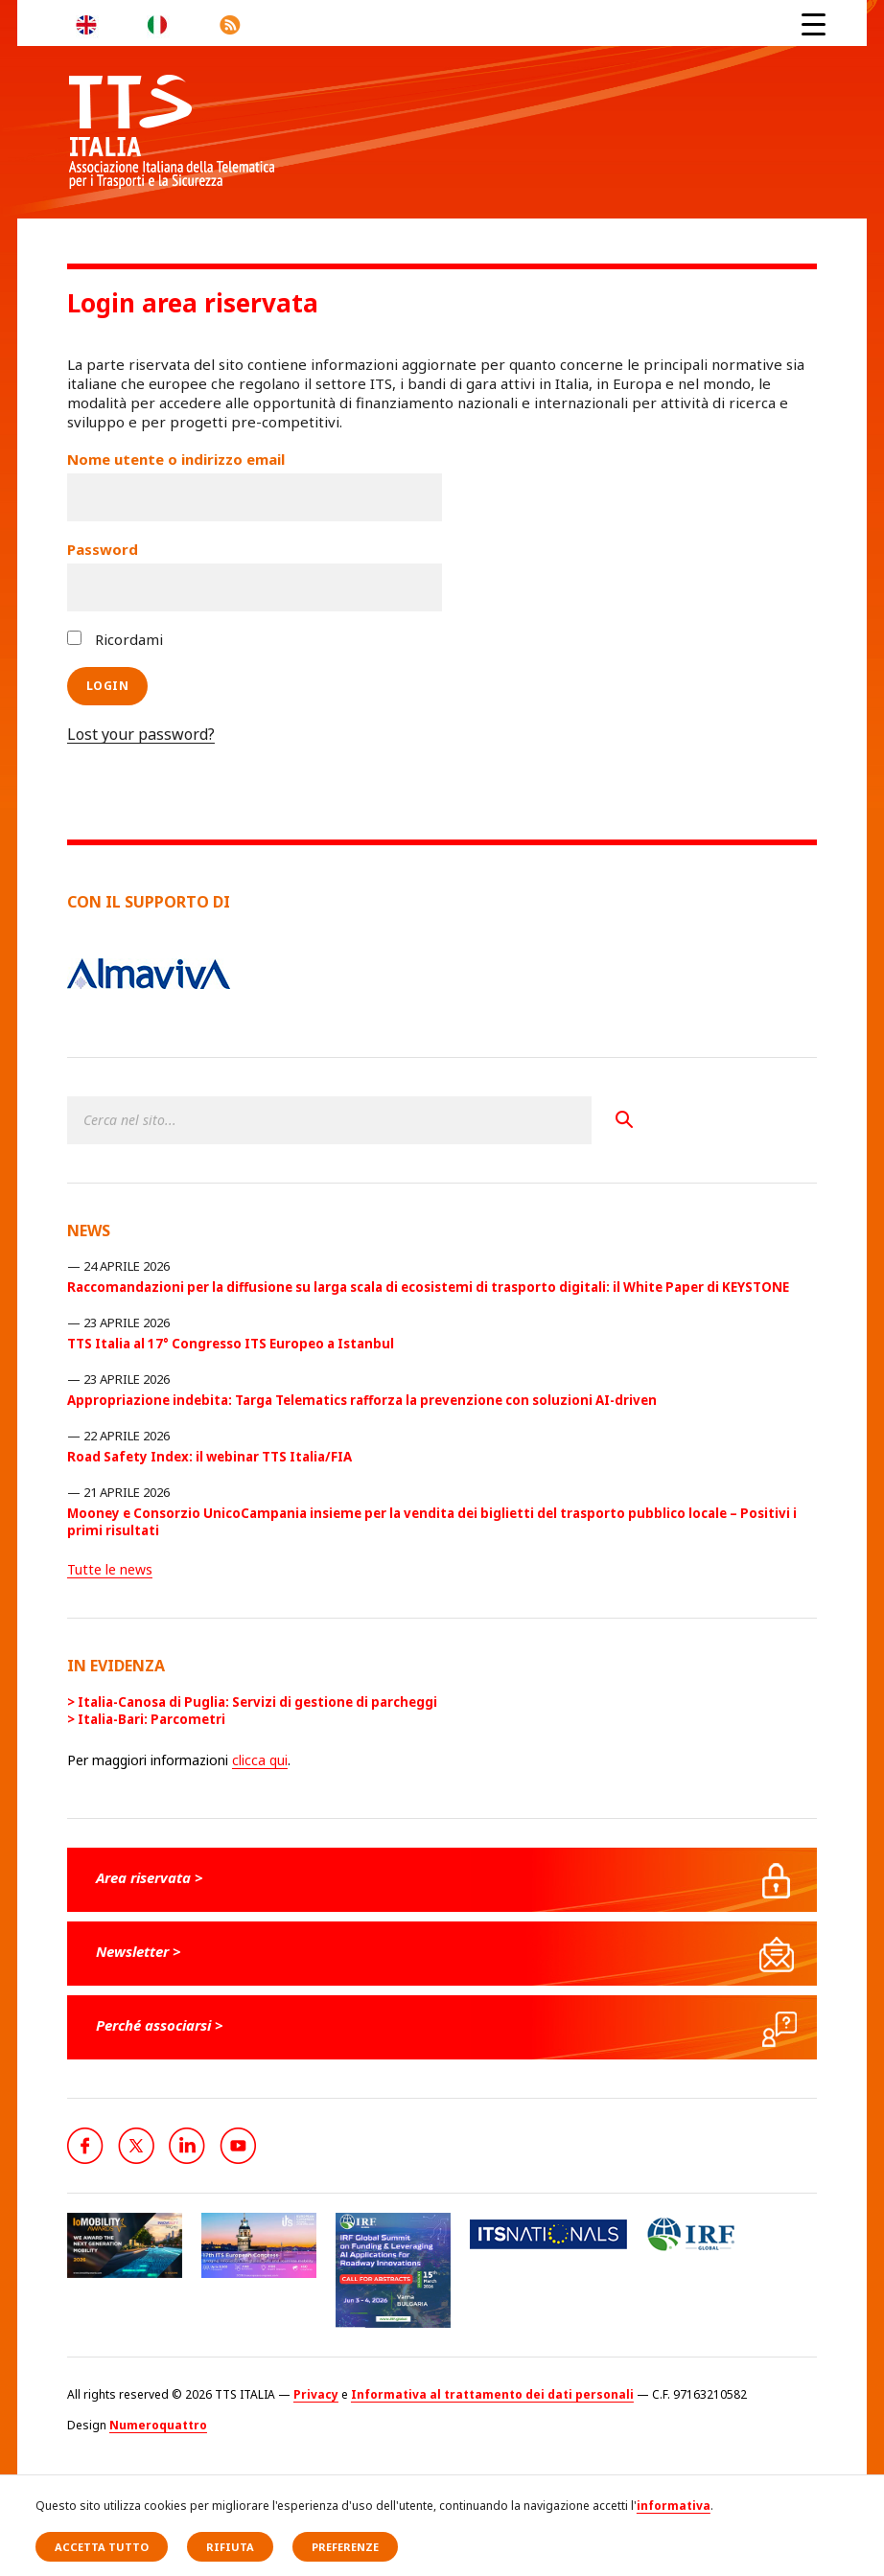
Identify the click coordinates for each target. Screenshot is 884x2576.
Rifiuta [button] (230, 2547)
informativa (673, 2505)
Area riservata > (149, 1877)
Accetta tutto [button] (102, 2547)
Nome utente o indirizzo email (176, 459)
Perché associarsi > (159, 2025)
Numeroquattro (158, 2425)
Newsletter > (138, 1951)
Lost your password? (141, 734)
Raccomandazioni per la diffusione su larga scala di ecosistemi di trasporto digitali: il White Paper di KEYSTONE (428, 1287)
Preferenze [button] (345, 2547)
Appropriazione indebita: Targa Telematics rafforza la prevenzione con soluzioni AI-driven (362, 1400)
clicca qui (260, 1760)
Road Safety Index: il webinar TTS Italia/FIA (209, 1456)
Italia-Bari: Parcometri (151, 1719)
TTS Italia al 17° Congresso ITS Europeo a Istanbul (230, 1343)
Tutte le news (109, 1569)
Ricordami (115, 639)
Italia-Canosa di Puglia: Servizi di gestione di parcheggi (257, 1702)
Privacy (315, 2394)
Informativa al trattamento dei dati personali (492, 2394)
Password (102, 549)
